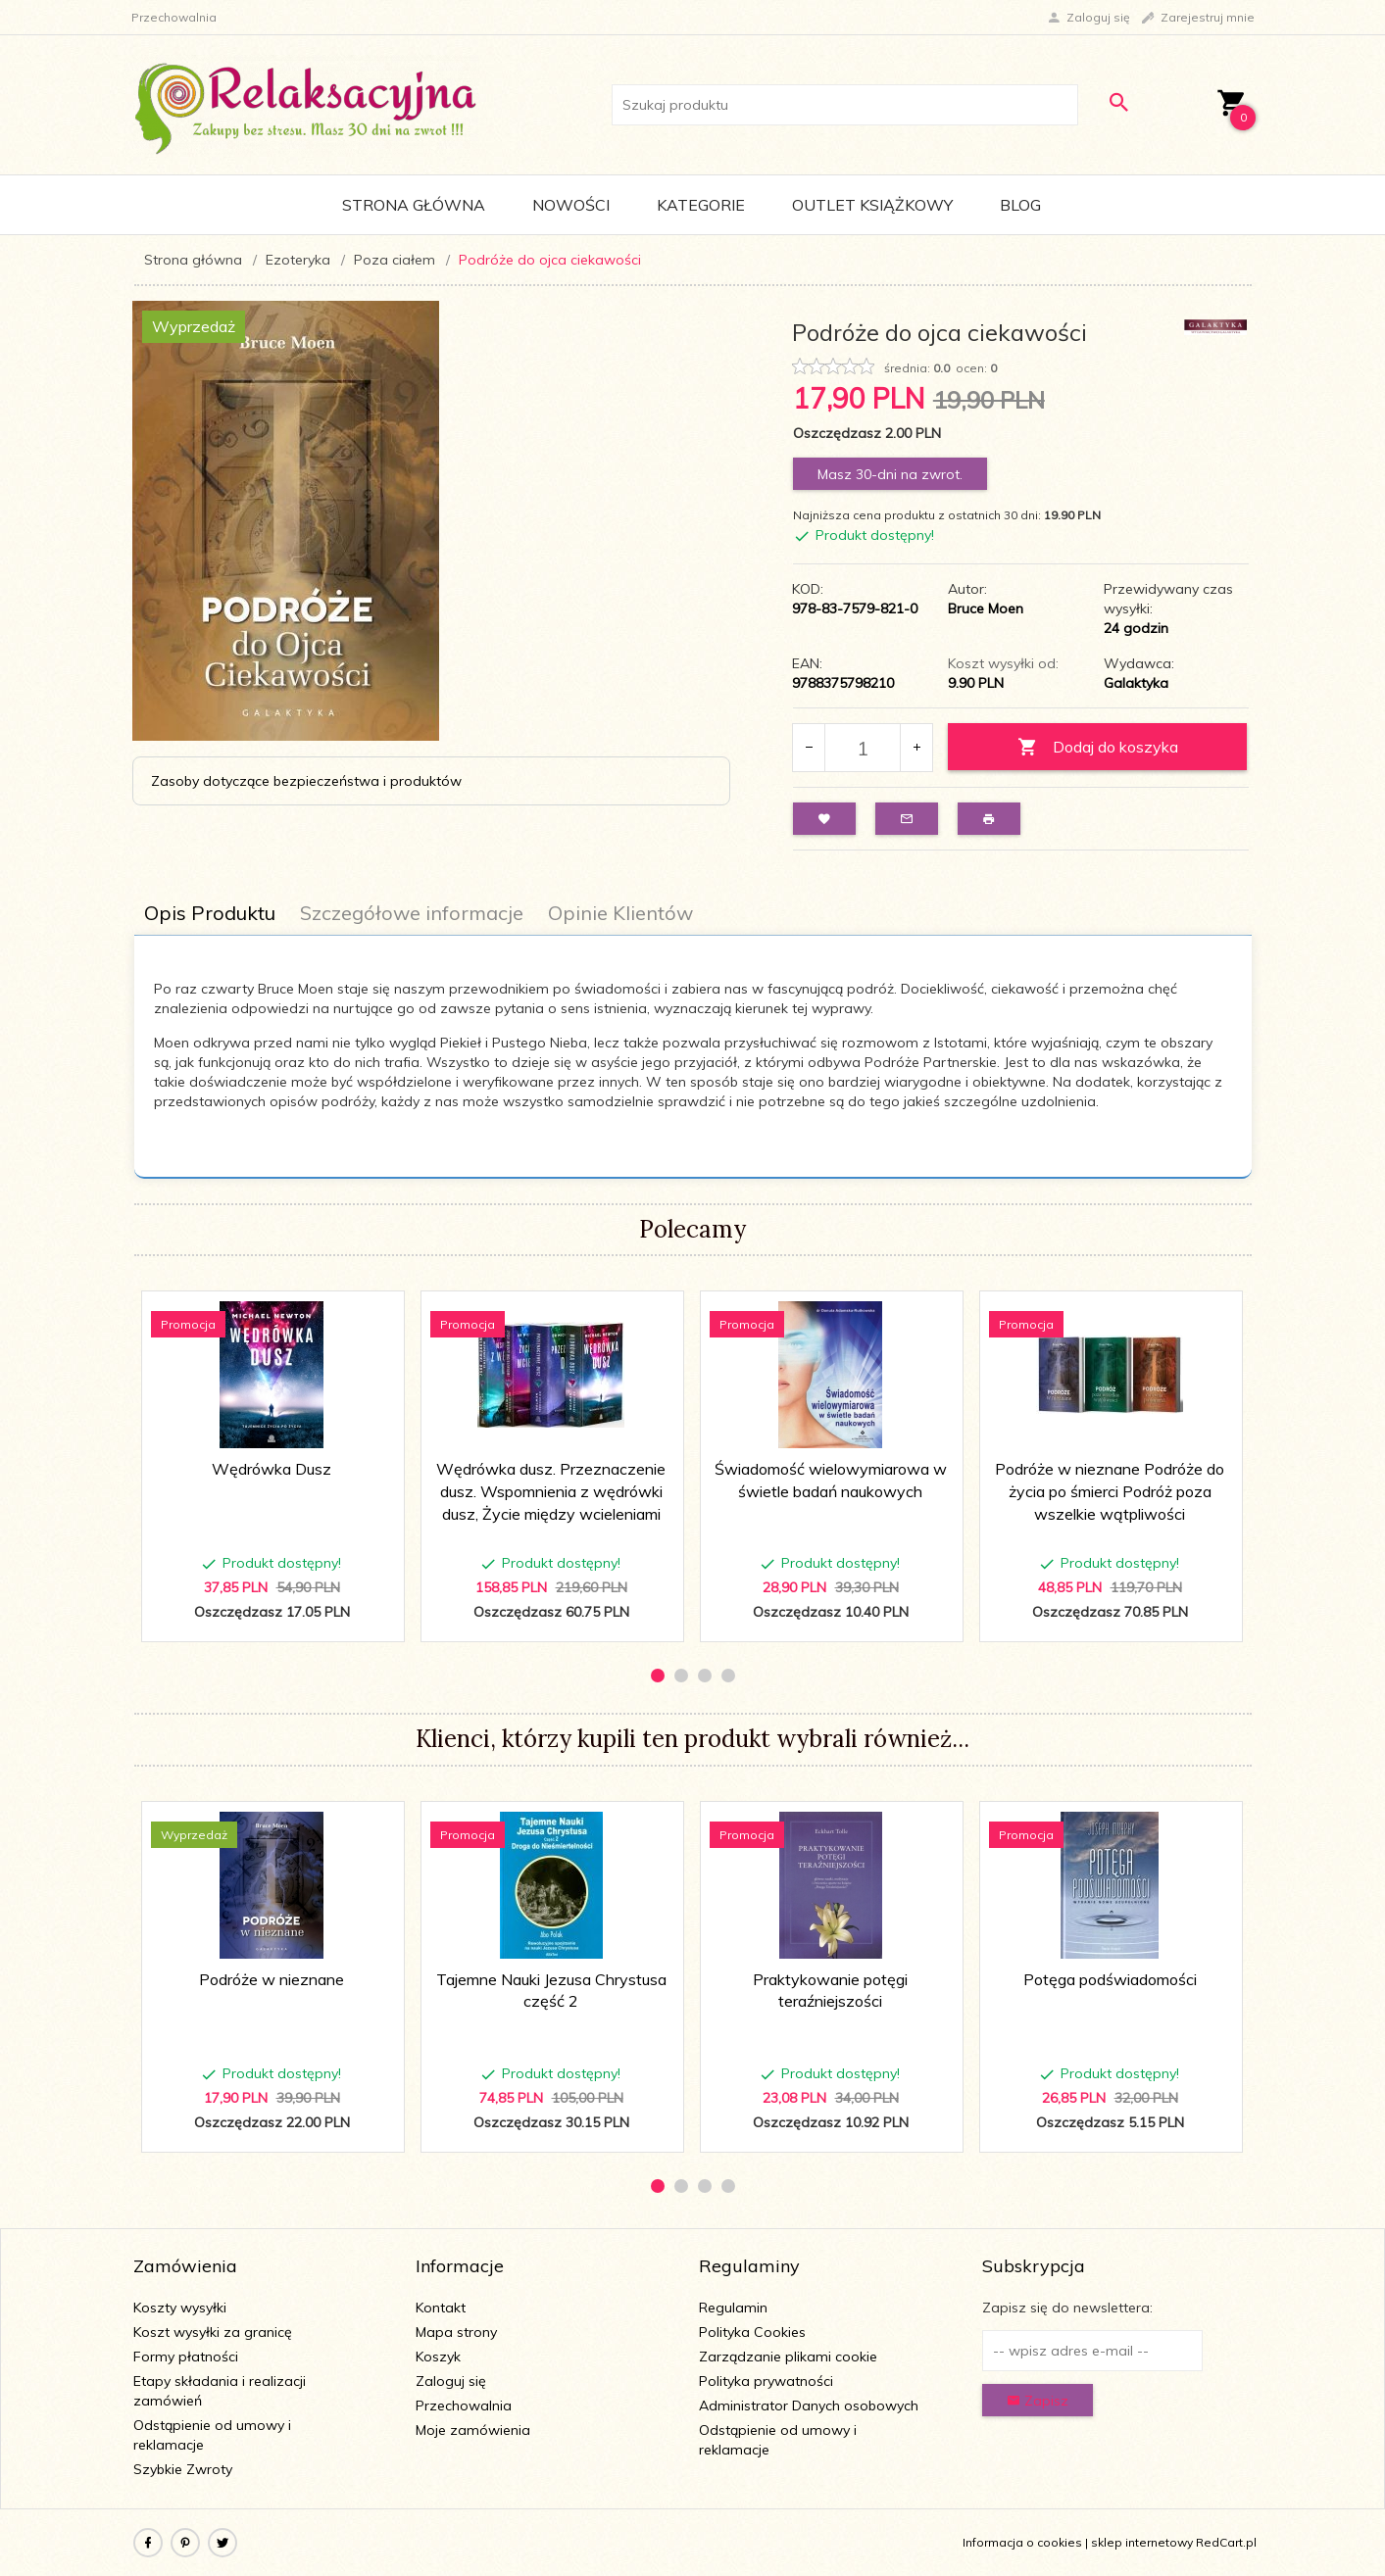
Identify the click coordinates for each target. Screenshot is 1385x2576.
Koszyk (438, 2356)
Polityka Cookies (752, 2332)
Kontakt (441, 2307)
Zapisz (1037, 2400)
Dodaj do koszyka (1097, 747)
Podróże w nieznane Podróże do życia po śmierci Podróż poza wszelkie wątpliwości (1109, 1491)
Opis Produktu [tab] (209, 912)
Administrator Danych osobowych (808, 2405)
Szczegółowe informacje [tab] (411, 912)
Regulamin (733, 2307)
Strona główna (413, 205)
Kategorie (701, 205)
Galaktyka (1136, 683)
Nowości (571, 205)
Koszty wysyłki (179, 2307)
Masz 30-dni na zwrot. (890, 474)
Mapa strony (456, 2332)
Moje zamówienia (473, 2430)
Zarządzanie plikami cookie (788, 2356)
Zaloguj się (451, 2381)
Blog (1020, 205)
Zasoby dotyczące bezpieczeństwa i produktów (306, 781)
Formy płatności (185, 2356)
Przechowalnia (464, 2405)
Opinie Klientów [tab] (620, 912)
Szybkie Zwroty (182, 2469)
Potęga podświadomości (1110, 1979)
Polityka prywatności (766, 2381)
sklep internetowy (1142, 2542)
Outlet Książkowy (872, 205)
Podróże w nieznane (271, 1979)
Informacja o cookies (1022, 2542)
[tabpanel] (693, 1057)
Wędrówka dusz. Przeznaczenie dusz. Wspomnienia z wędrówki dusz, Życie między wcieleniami (551, 1491)
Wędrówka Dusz (271, 1469)
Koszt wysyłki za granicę (212, 2332)
